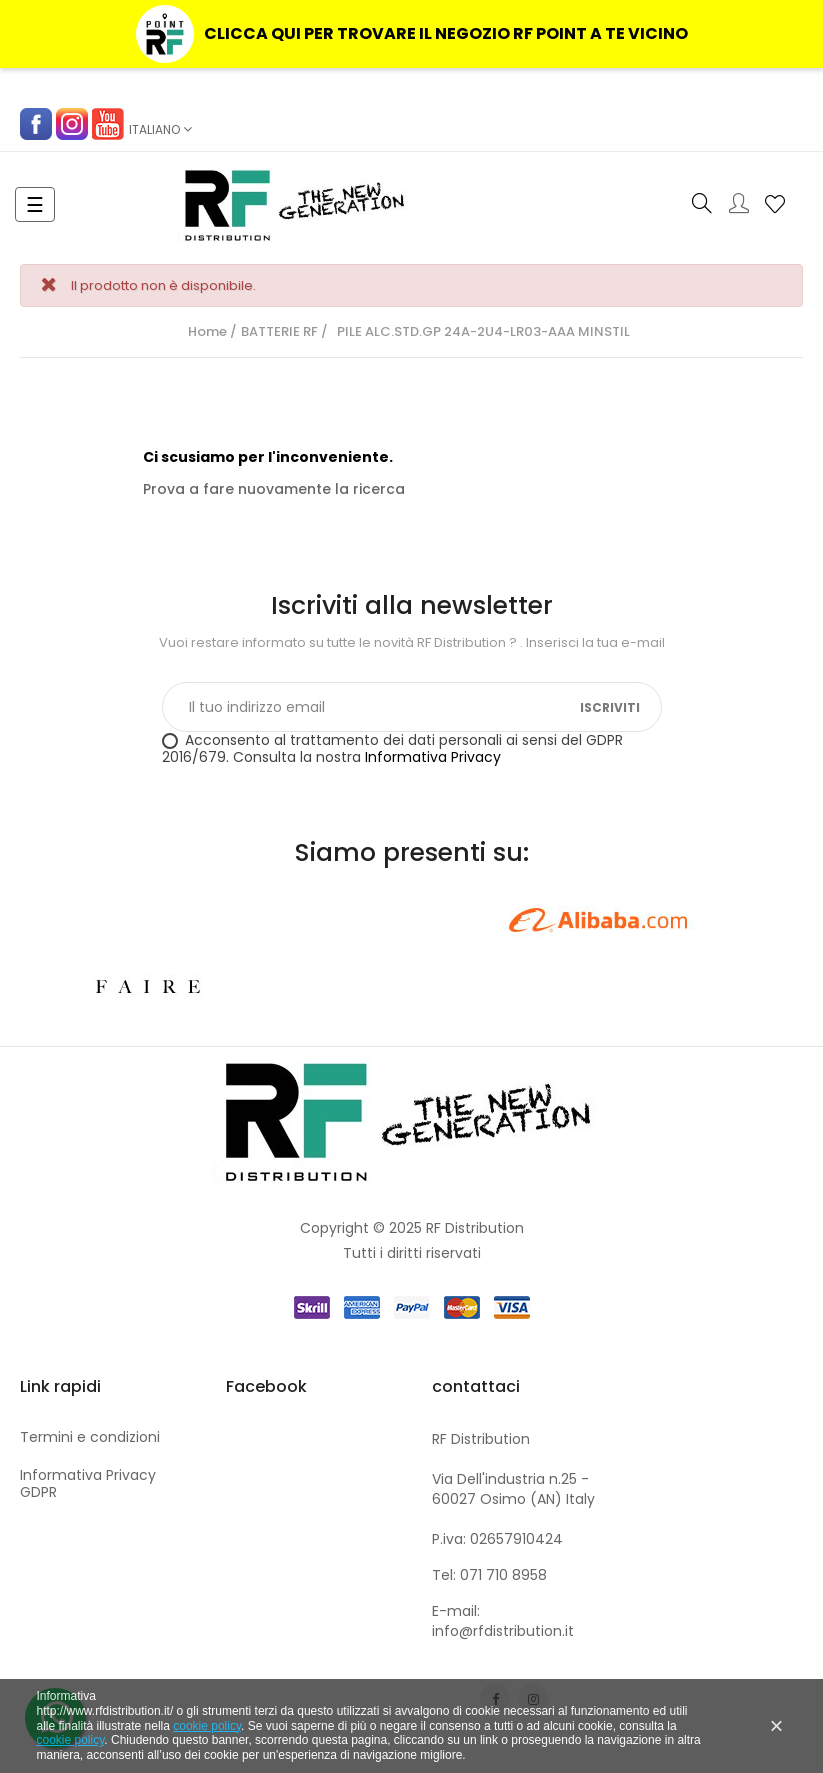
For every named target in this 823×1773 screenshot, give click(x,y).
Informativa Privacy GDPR (88, 1484)
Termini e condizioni (90, 1437)
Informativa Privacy (433, 757)
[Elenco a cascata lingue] (160, 130)
